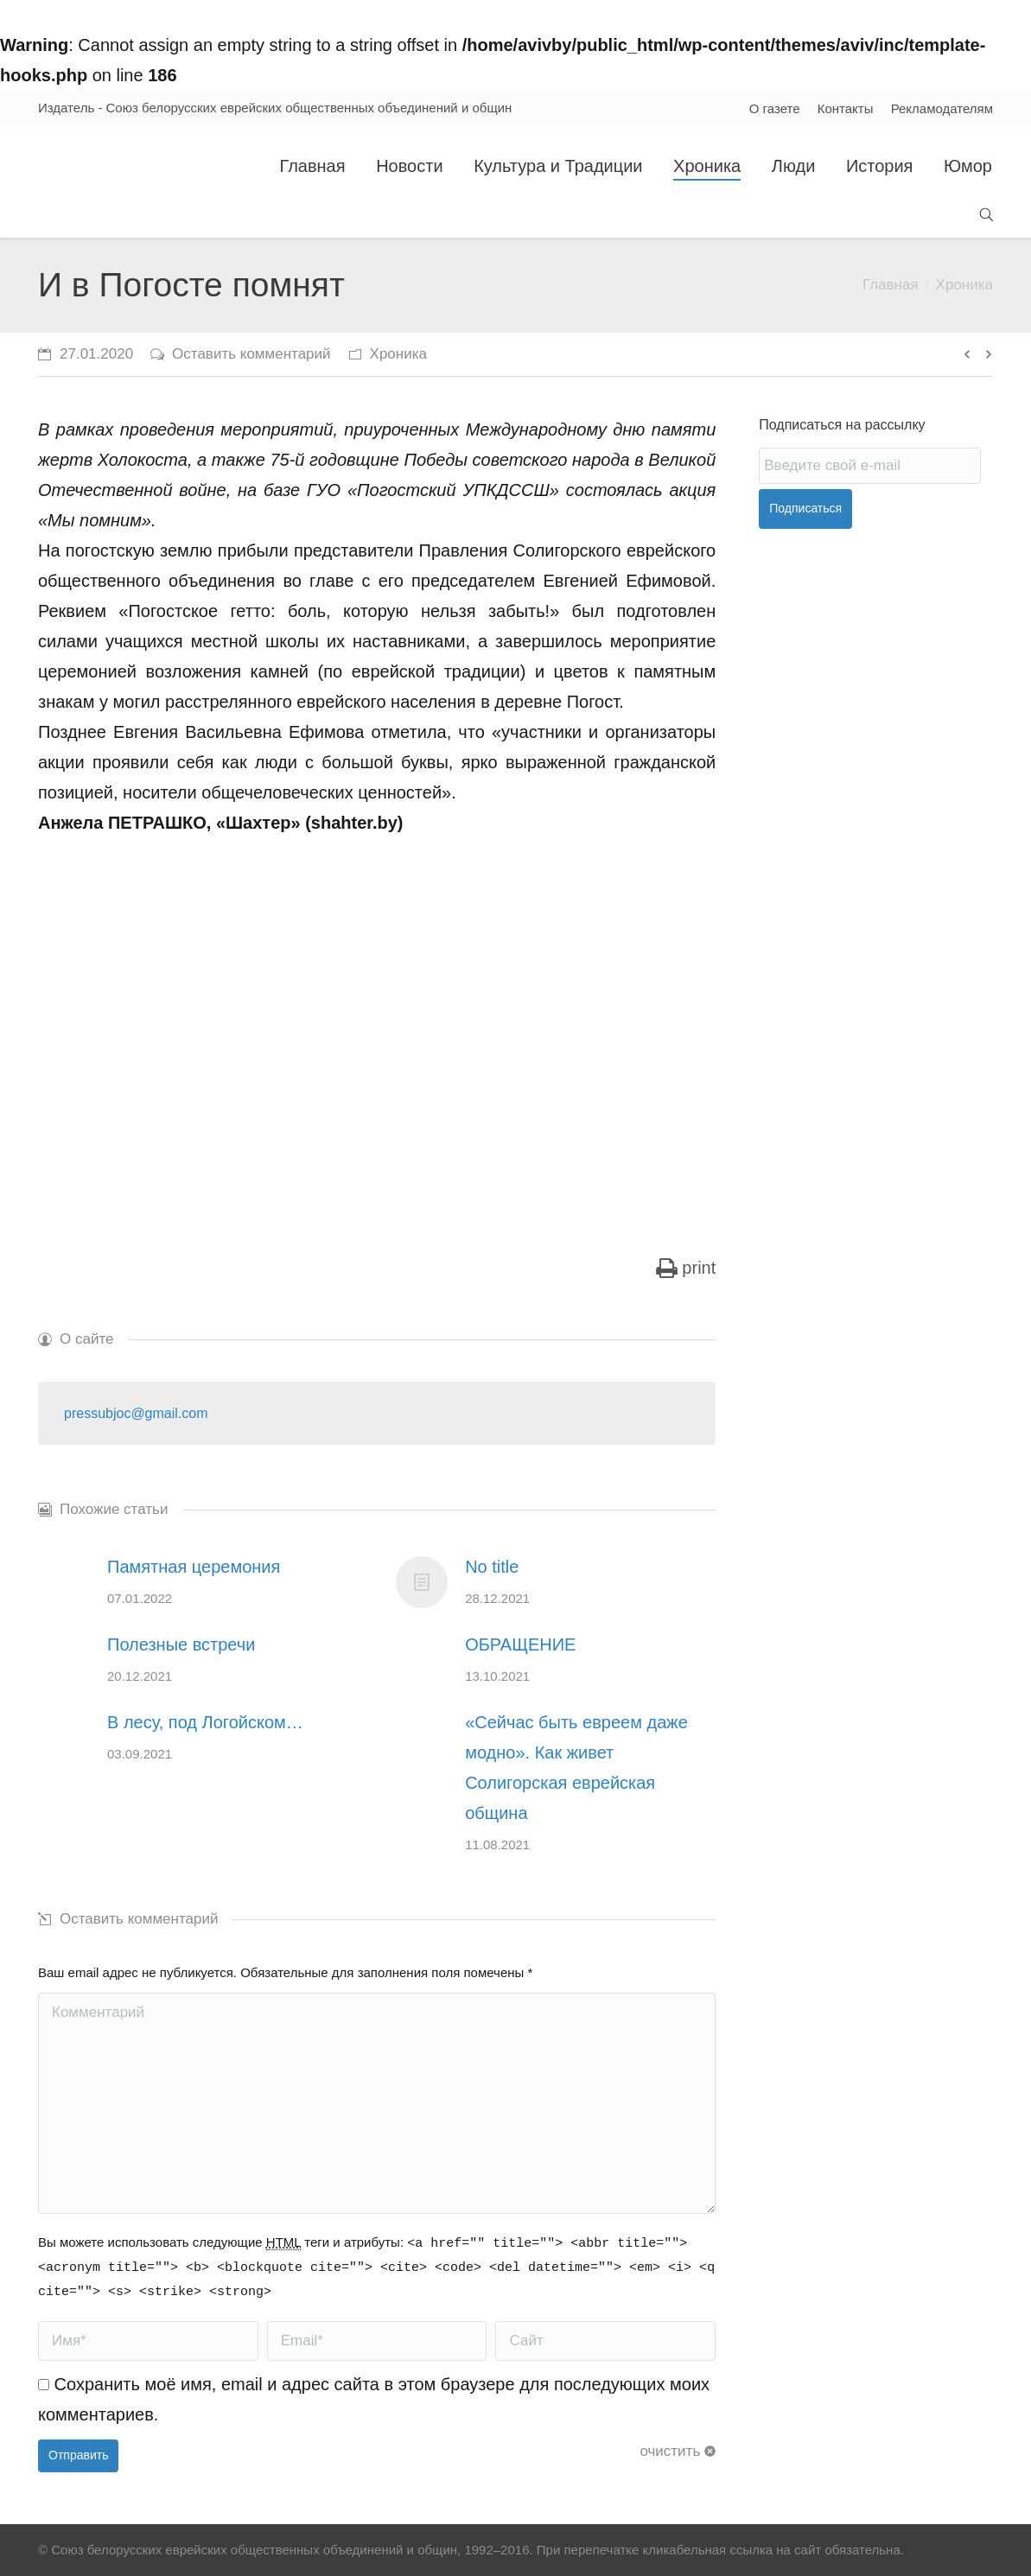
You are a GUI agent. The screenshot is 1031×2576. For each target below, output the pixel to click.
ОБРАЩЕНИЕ (520, 1644)
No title (492, 1566)
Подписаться (805, 508)
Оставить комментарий (251, 354)
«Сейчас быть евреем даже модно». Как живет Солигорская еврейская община (576, 1767)
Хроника (964, 285)
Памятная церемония (193, 1566)
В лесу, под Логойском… (205, 1722)
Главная (890, 285)
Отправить (78, 2455)
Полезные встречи (181, 1644)
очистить (670, 2451)
